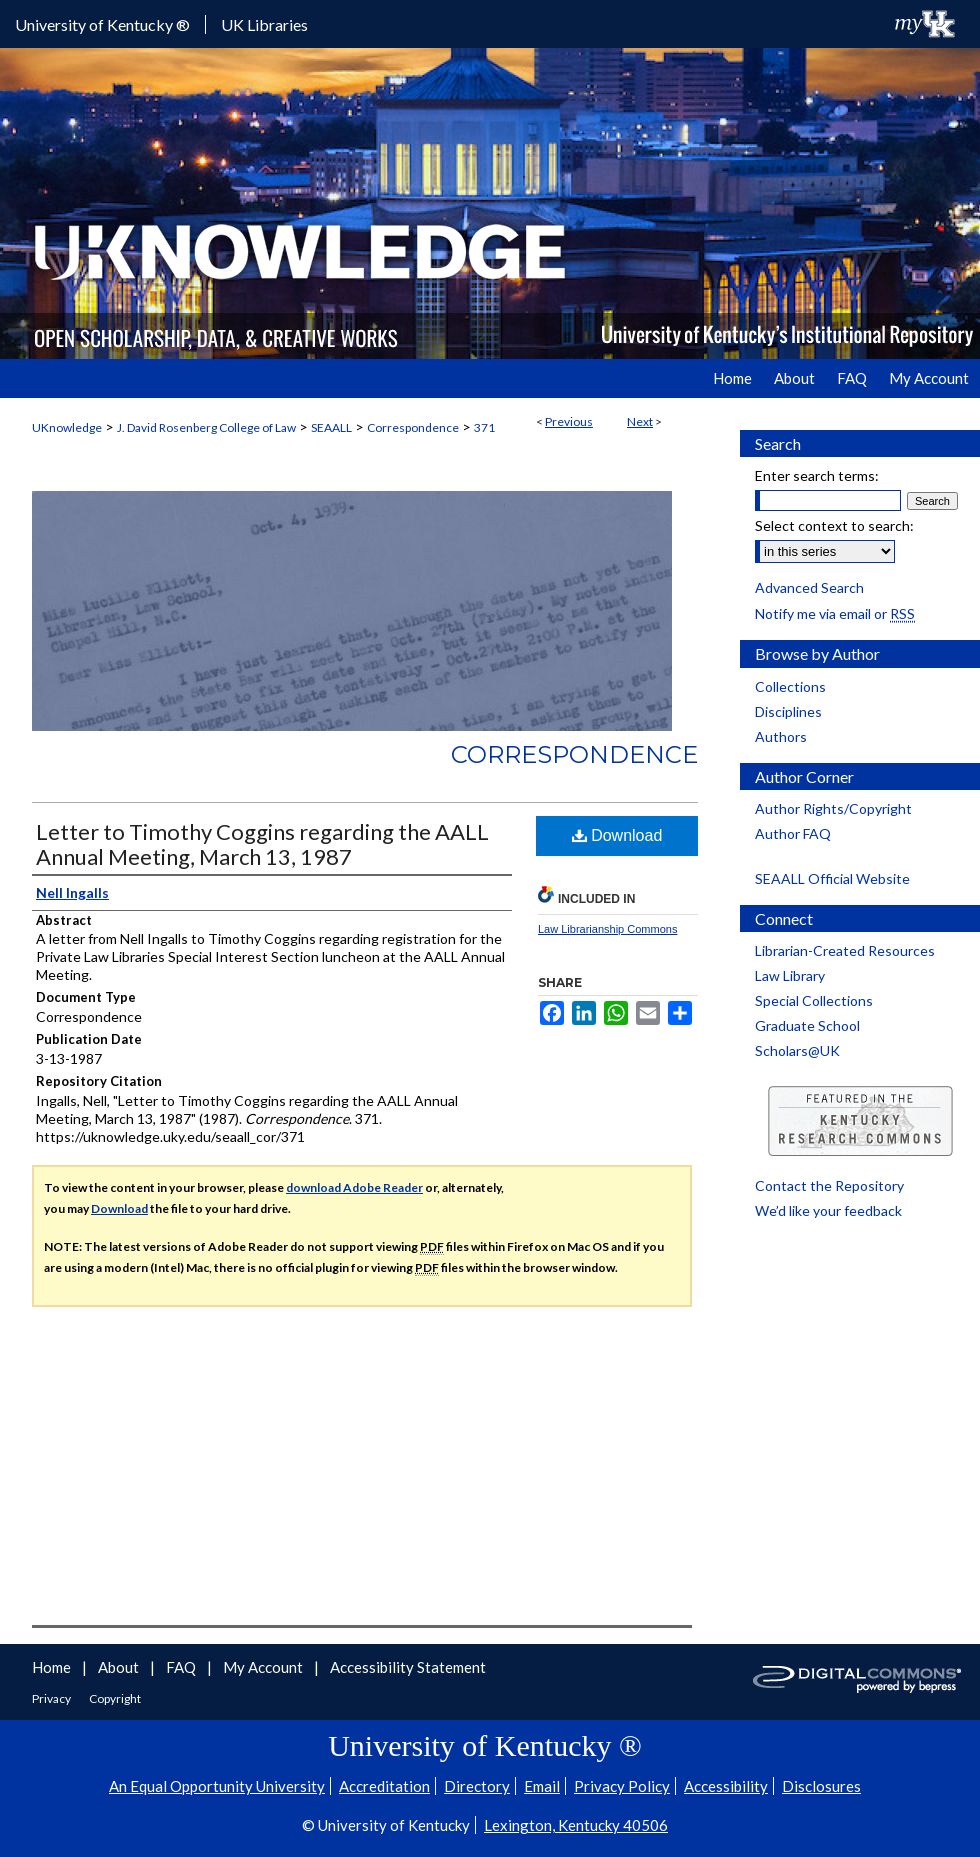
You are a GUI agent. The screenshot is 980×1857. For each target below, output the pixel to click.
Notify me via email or (835, 613)
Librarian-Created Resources (845, 950)
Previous (569, 421)
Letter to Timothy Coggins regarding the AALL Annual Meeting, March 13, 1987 (262, 844)
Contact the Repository (829, 1185)
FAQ (182, 1667)
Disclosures (821, 1786)
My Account (264, 1667)
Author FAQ (793, 833)
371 (484, 427)
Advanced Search (809, 587)
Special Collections (814, 1000)
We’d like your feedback (828, 1210)
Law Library (790, 975)
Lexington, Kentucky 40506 (576, 1825)
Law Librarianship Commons (607, 929)
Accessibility (726, 1786)
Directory (477, 1786)
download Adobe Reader (354, 1187)
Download (617, 835)
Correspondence (413, 427)
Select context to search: (834, 525)
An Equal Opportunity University (217, 1786)
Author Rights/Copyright (833, 808)
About (120, 1667)
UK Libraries (264, 24)
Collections (790, 686)
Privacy (52, 1698)
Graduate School (807, 1025)
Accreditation (384, 1786)
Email (542, 1786)
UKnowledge (67, 427)
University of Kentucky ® (102, 24)
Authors (781, 736)
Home (53, 1667)
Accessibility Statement (408, 1667)
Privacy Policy (622, 1786)
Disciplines (788, 711)
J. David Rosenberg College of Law (206, 427)
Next (640, 421)
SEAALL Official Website (832, 878)
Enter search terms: (817, 475)
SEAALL (331, 427)
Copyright (115, 1698)
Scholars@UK (797, 1050)
